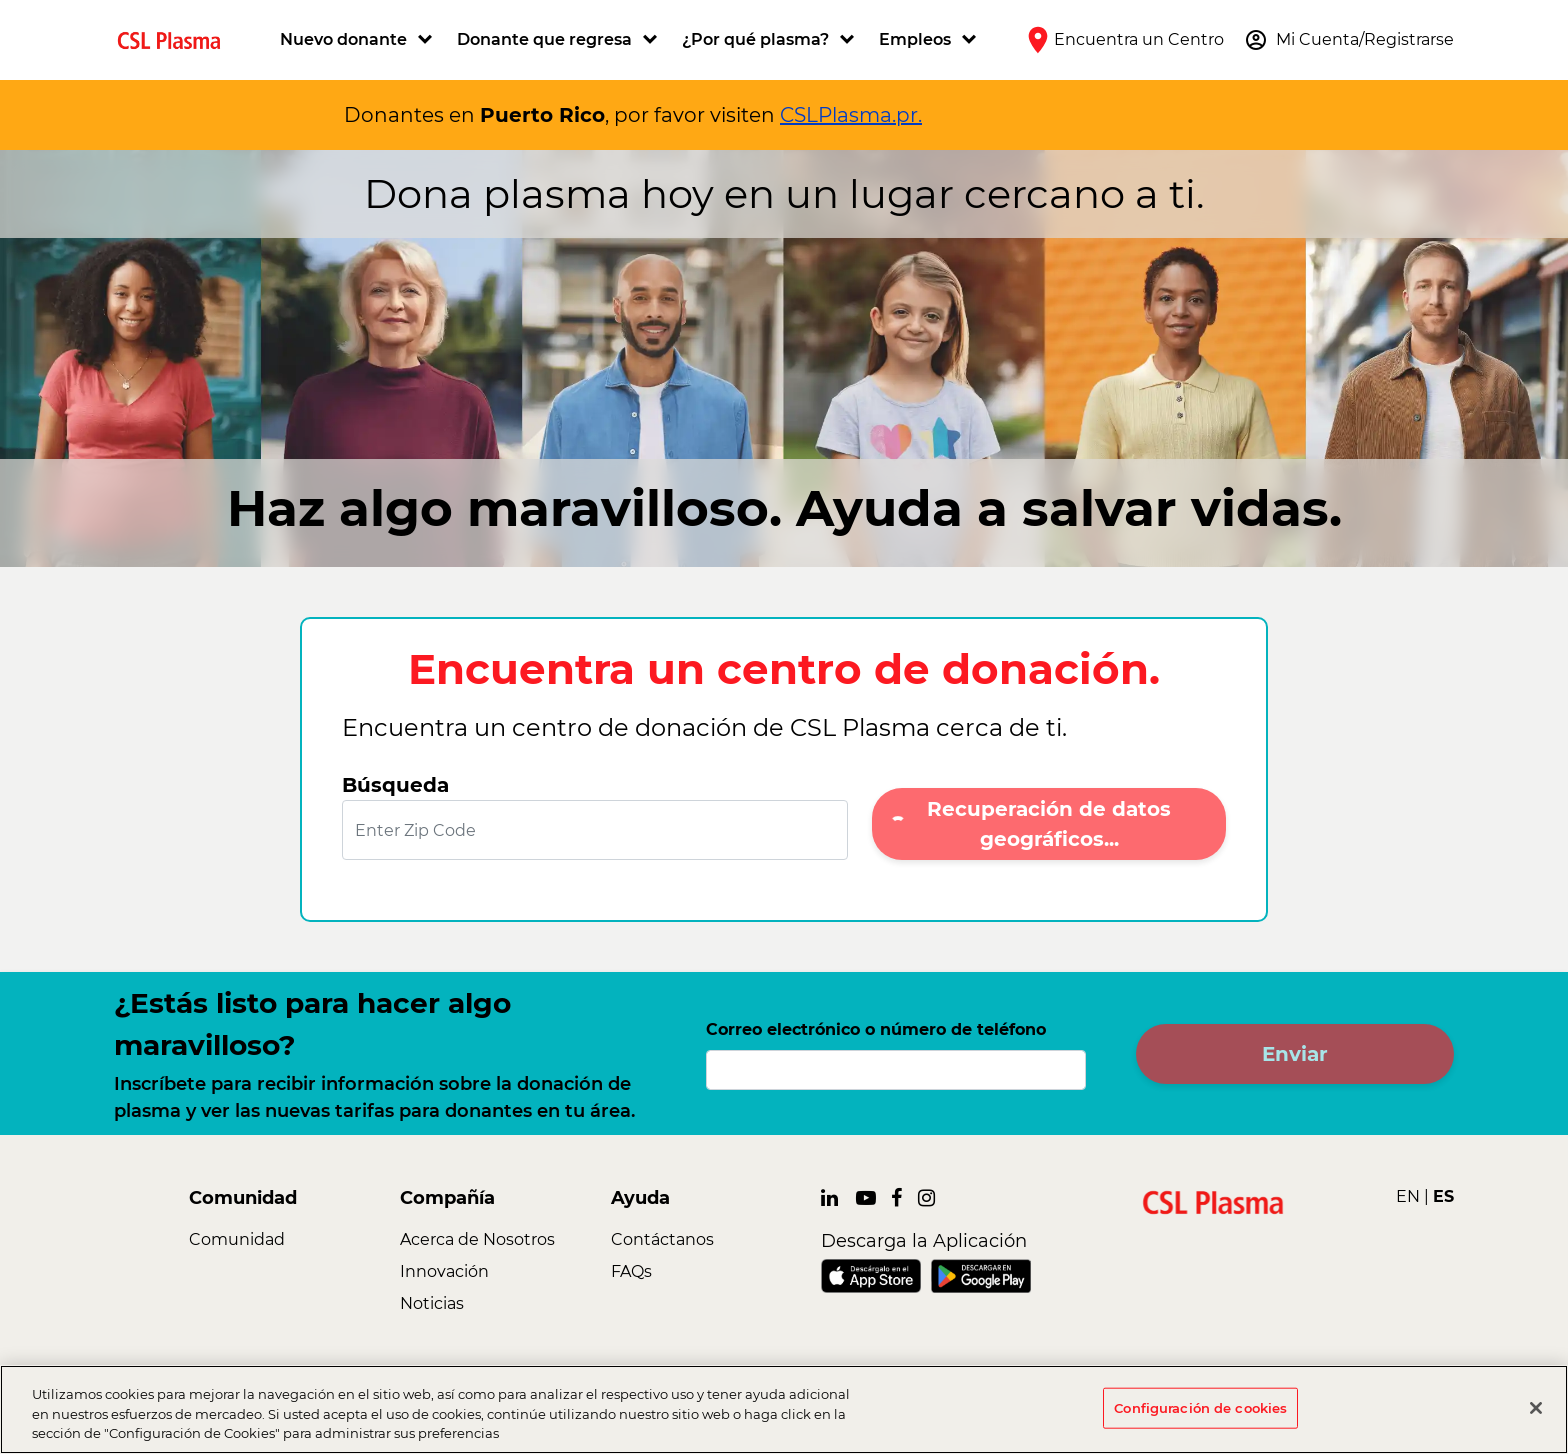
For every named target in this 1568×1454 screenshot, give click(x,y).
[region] (784, 1409)
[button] (358, 40)
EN (1408, 1196)
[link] (177, 39)
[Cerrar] (1536, 1408)
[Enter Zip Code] (595, 830)
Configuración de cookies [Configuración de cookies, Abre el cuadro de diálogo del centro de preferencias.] (1200, 1407)
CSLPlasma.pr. (851, 115)
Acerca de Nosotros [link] (477, 1239)
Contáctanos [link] (662, 1239)
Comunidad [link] (237, 1239)
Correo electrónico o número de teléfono (876, 1029)
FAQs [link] (631, 1271)
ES (1443, 1196)
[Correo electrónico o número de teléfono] (896, 1070)
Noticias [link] (432, 1303)
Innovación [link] (444, 1271)
